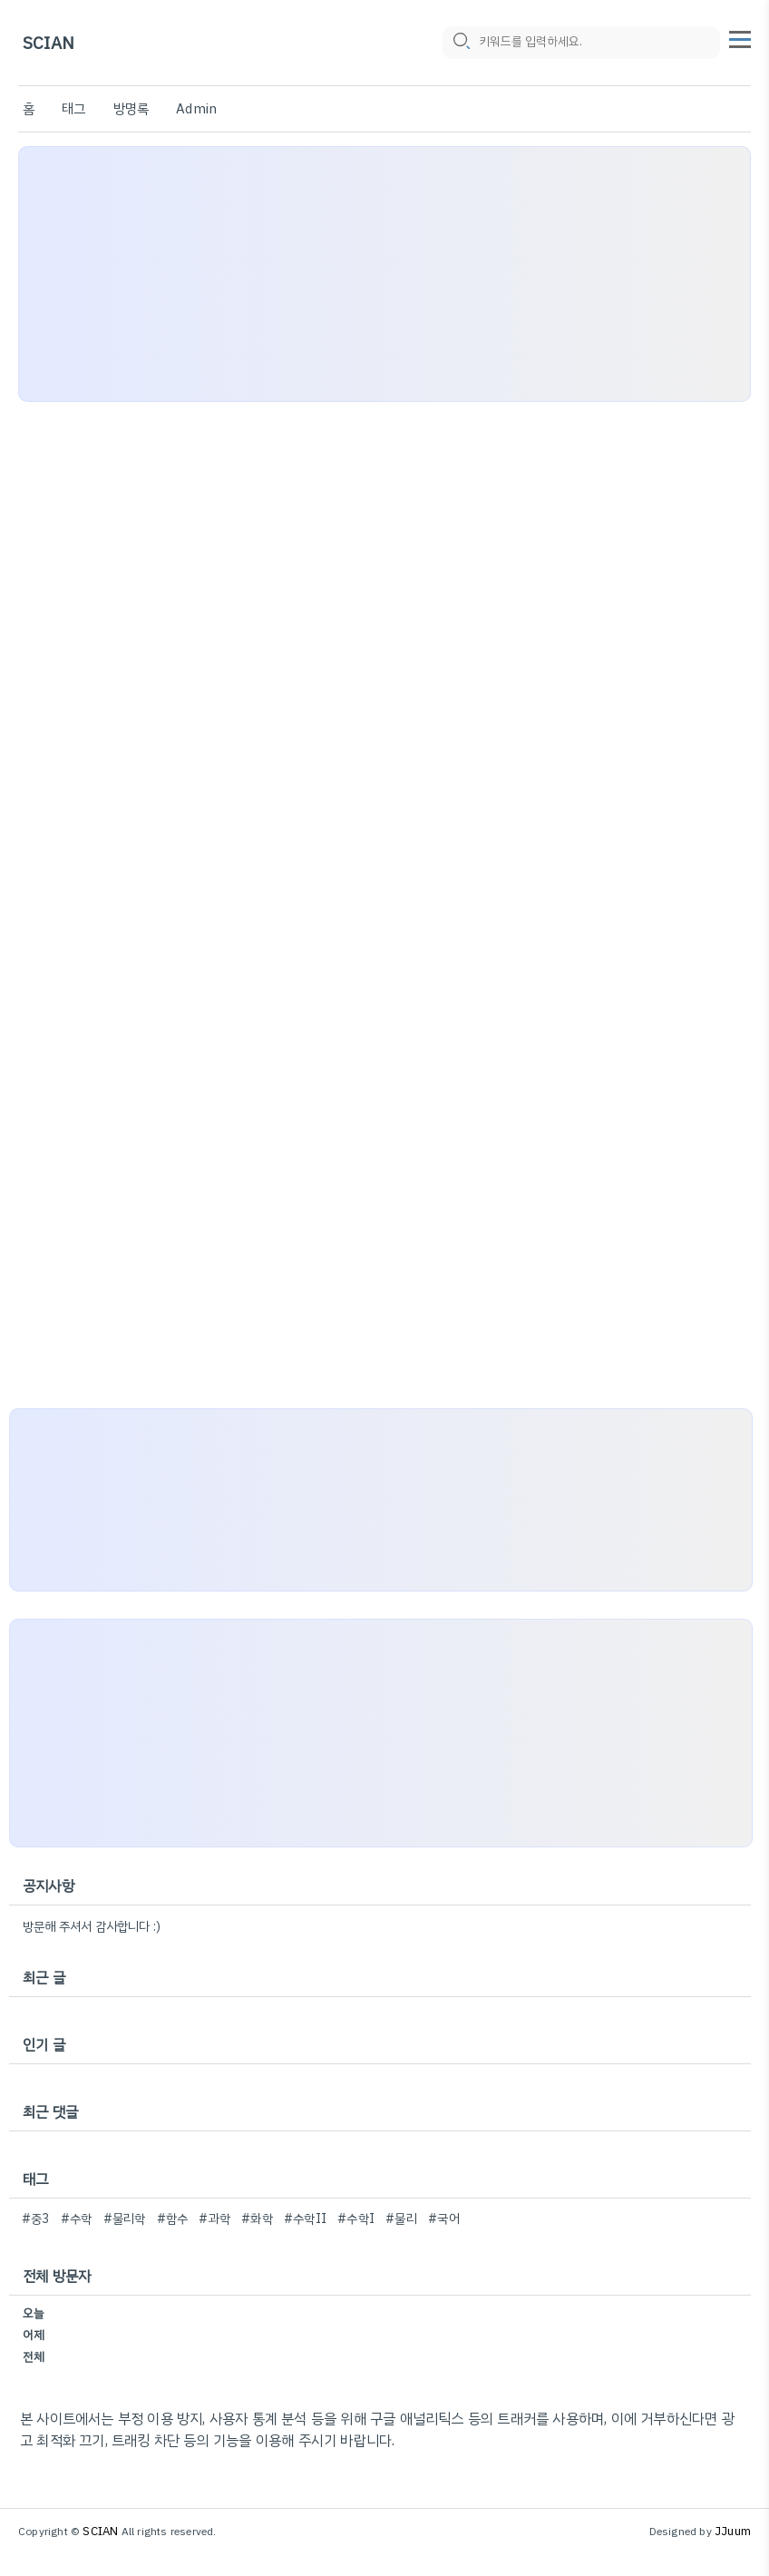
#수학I (356, 2218)
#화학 (257, 2218)
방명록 (131, 109)
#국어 (444, 2218)
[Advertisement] (384, 274)
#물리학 (124, 2218)
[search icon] (461, 42)
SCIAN (48, 43)
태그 (73, 109)
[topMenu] (740, 37)
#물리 (401, 2218)
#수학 (76, 2218)
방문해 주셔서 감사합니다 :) (92, 1926)
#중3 (36, 2218)
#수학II (305, 2218)
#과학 (214, 2218)
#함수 (173, 2218)
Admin (196, 109)
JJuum (733, 2531)
